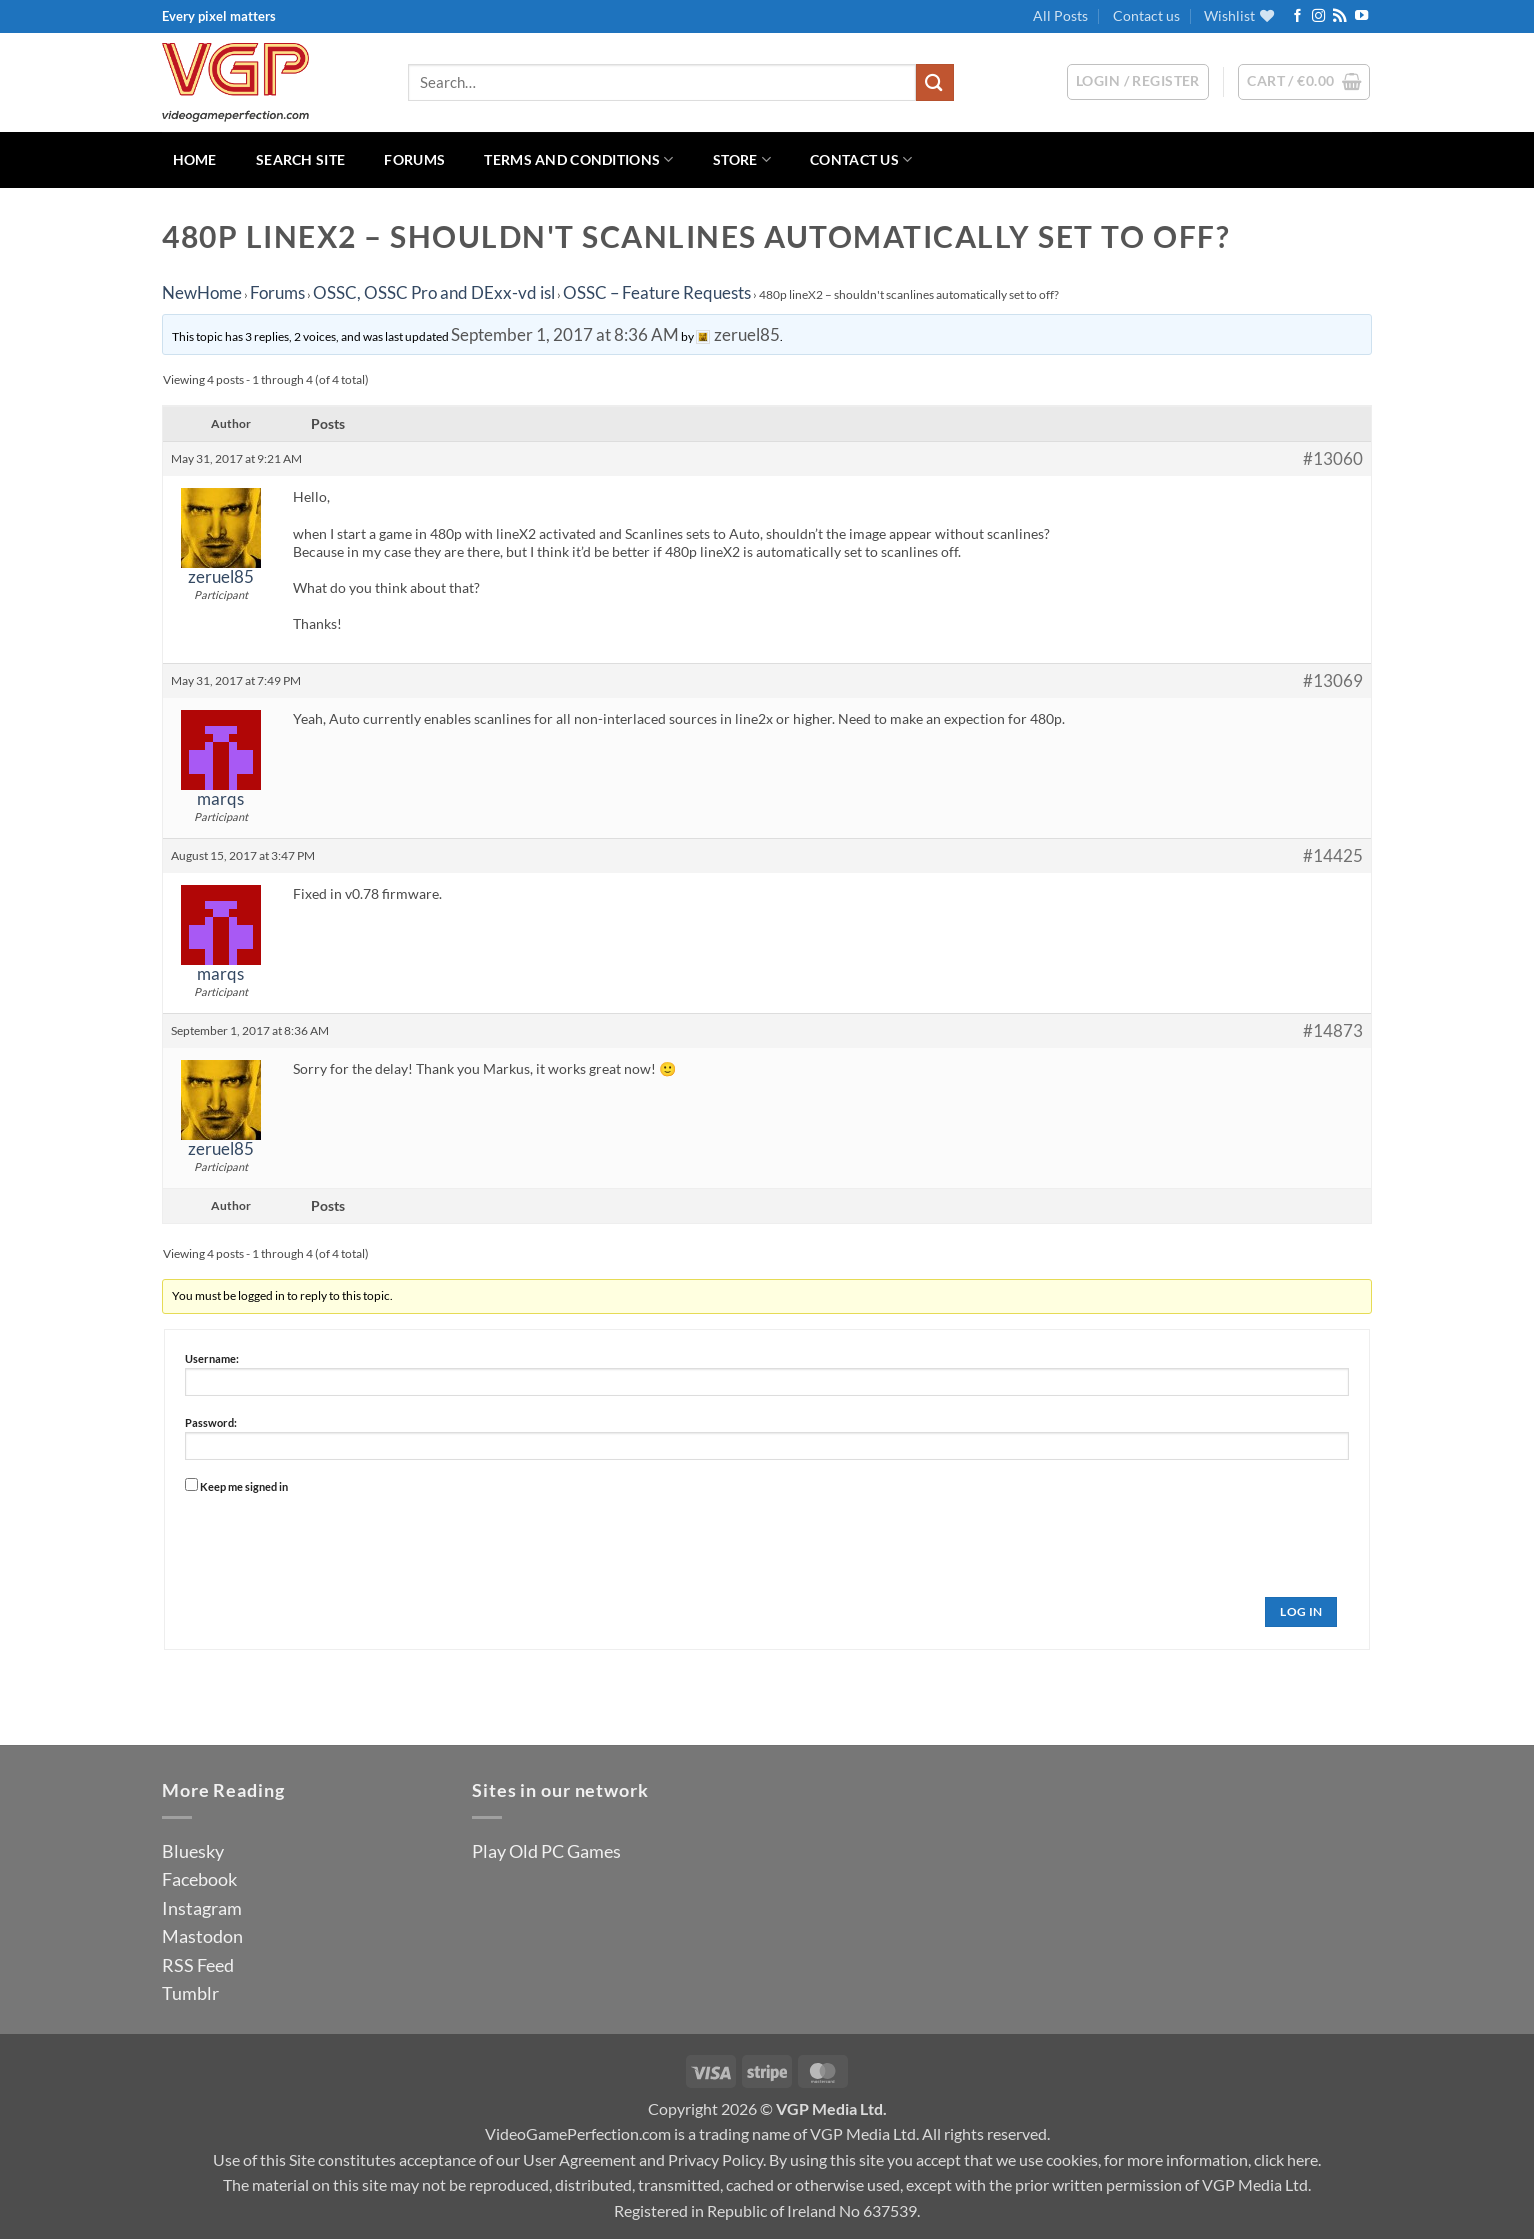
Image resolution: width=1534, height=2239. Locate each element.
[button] (1304, 82)
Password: (211, 1422)
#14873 (1333, 1031)
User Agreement (579, 2159)
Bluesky (193, 1851)
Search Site (300, 159)
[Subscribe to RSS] (1339, 16)
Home (195, 159)
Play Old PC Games (546, 1851)
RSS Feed (198, 1965)
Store (742, 159)
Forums (414, 159)
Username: (212, 1358)
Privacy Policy (715, 2159)
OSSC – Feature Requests (657, 292)
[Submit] (935, 82)
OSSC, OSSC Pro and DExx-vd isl (434, 292)
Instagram (202, 1908)
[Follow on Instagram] (1318, 16)
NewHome (202, 292)
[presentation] (337, 1538)
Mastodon (202, 1936)
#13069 (1333, 681)
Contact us (1146, 15)
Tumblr (190, 1993)
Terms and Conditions (578, 159)
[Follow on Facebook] (1297, 16)
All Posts (1060, 15)
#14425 (1333, 856)
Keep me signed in (244, 1486)
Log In (1301, 1611)
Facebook (199, 1879)
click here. (1287, 2159)
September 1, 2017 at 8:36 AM (565, 334)
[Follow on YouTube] (1361, 16)
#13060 (1333, 459)
